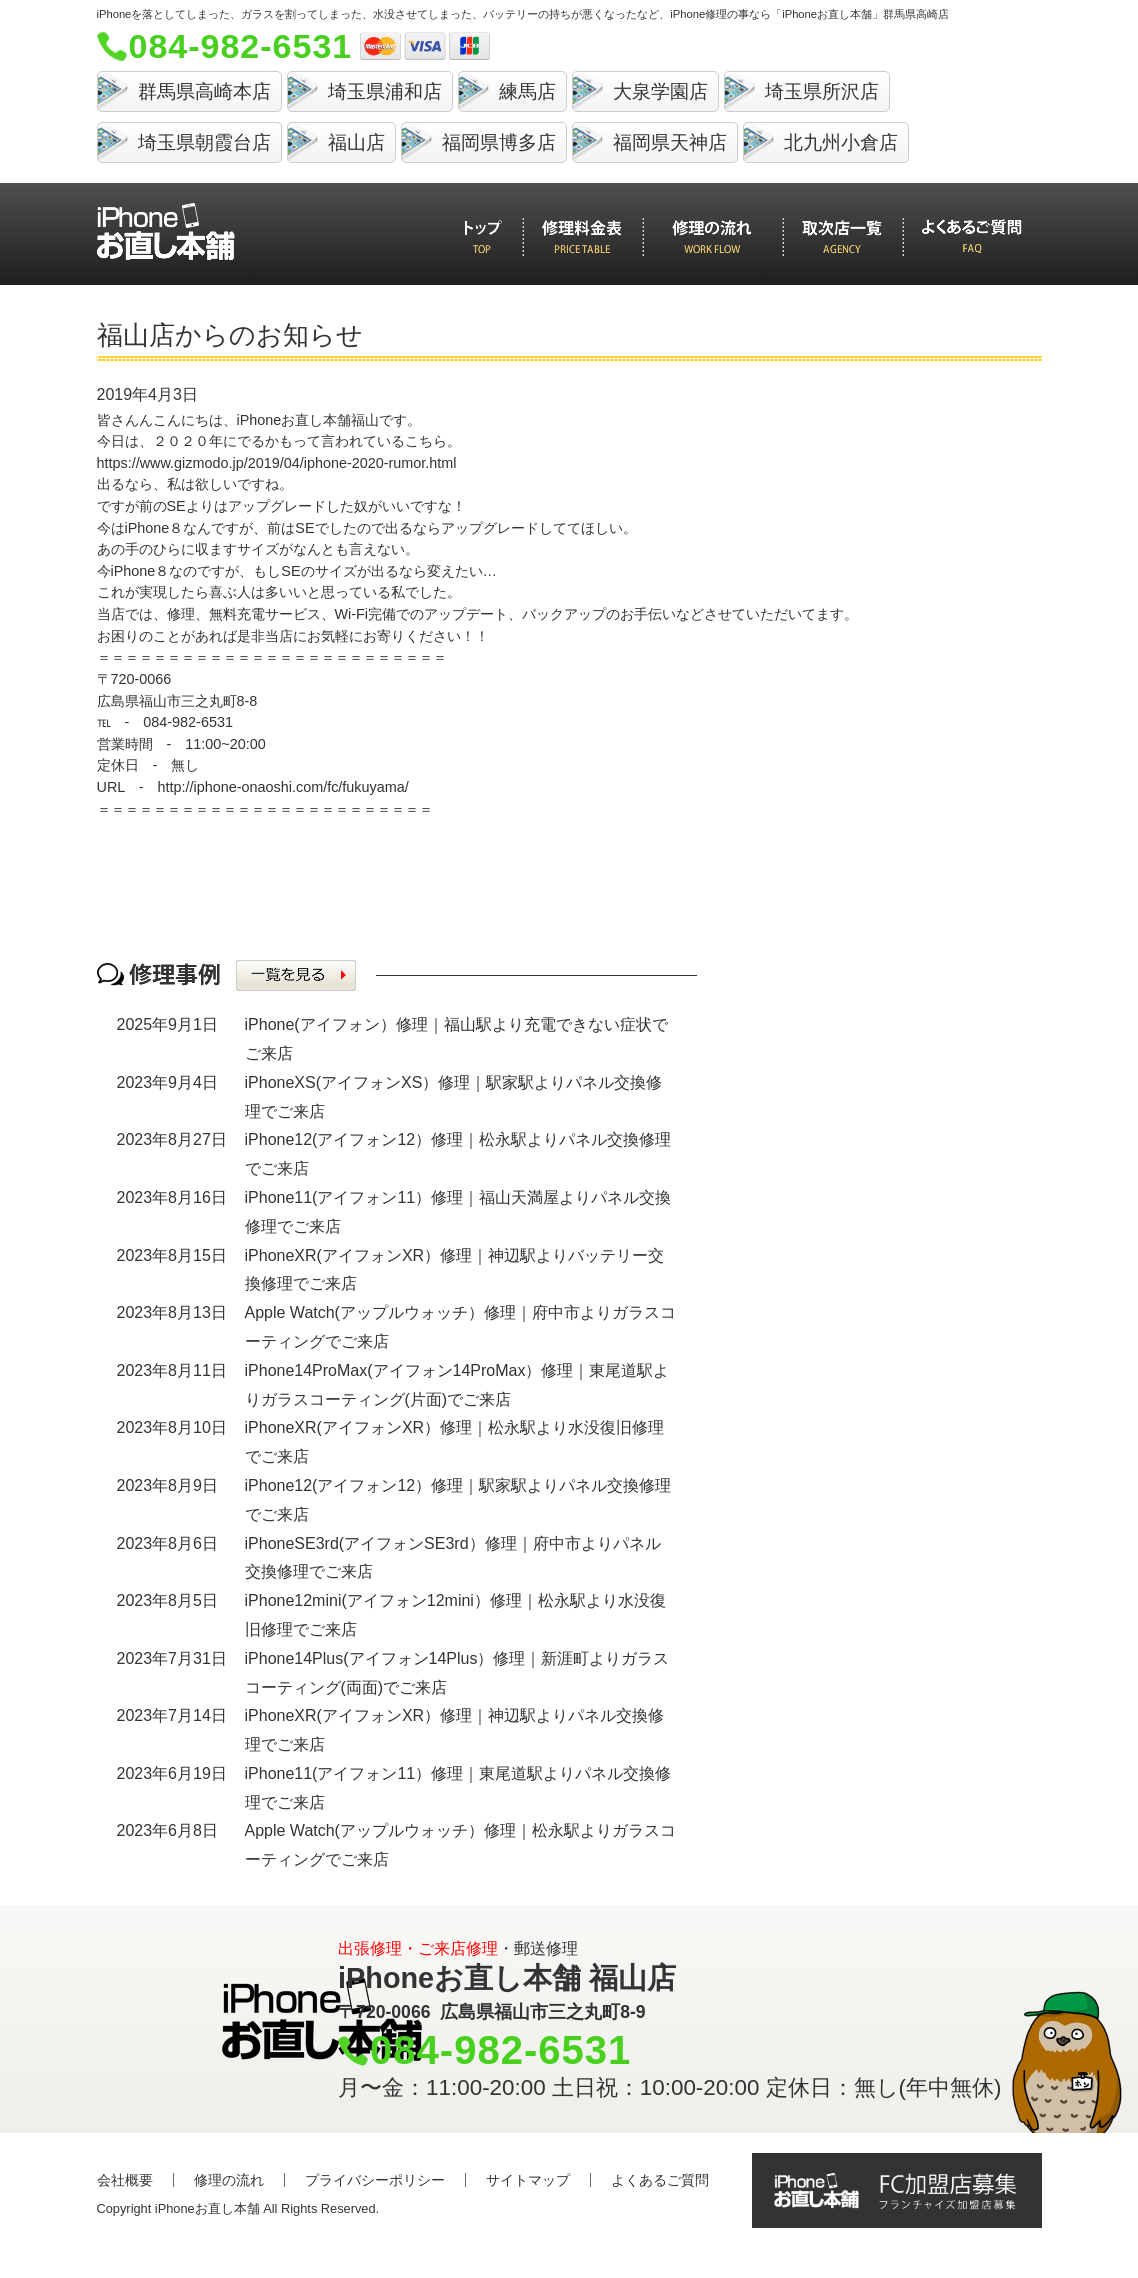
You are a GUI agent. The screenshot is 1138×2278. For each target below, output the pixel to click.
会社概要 (125, 2180)
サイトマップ (528, 2180)
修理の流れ (229, 2180)
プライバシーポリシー (375, 2180)
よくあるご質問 (660, 2180)
